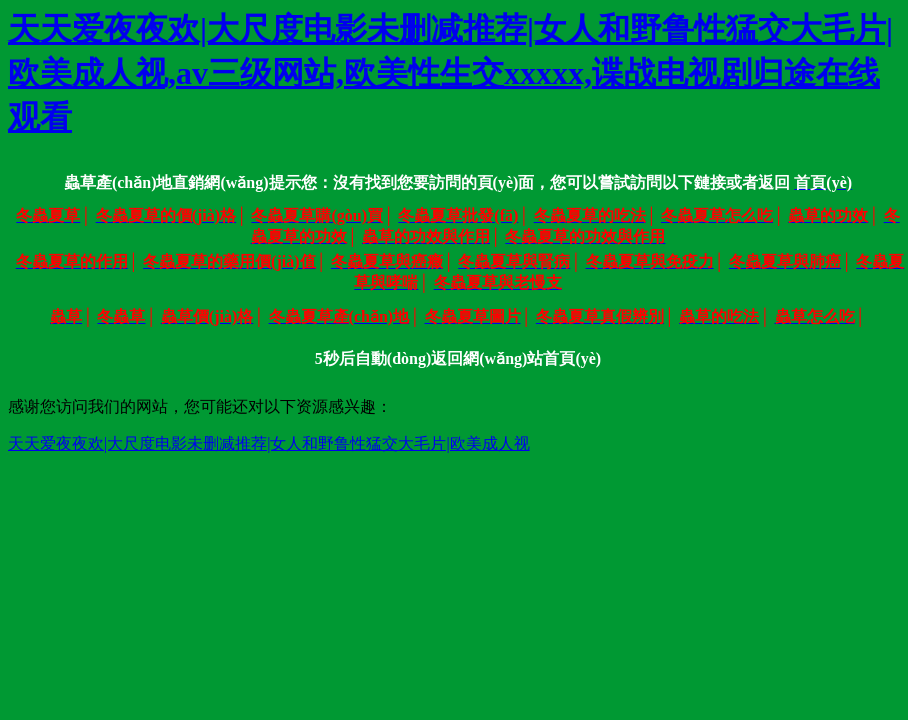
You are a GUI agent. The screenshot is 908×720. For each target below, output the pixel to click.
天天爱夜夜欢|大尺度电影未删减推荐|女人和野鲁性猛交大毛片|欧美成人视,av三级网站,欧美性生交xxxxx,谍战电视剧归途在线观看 (450, 73)
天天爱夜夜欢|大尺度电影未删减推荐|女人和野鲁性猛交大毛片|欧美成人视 (269, 443)
